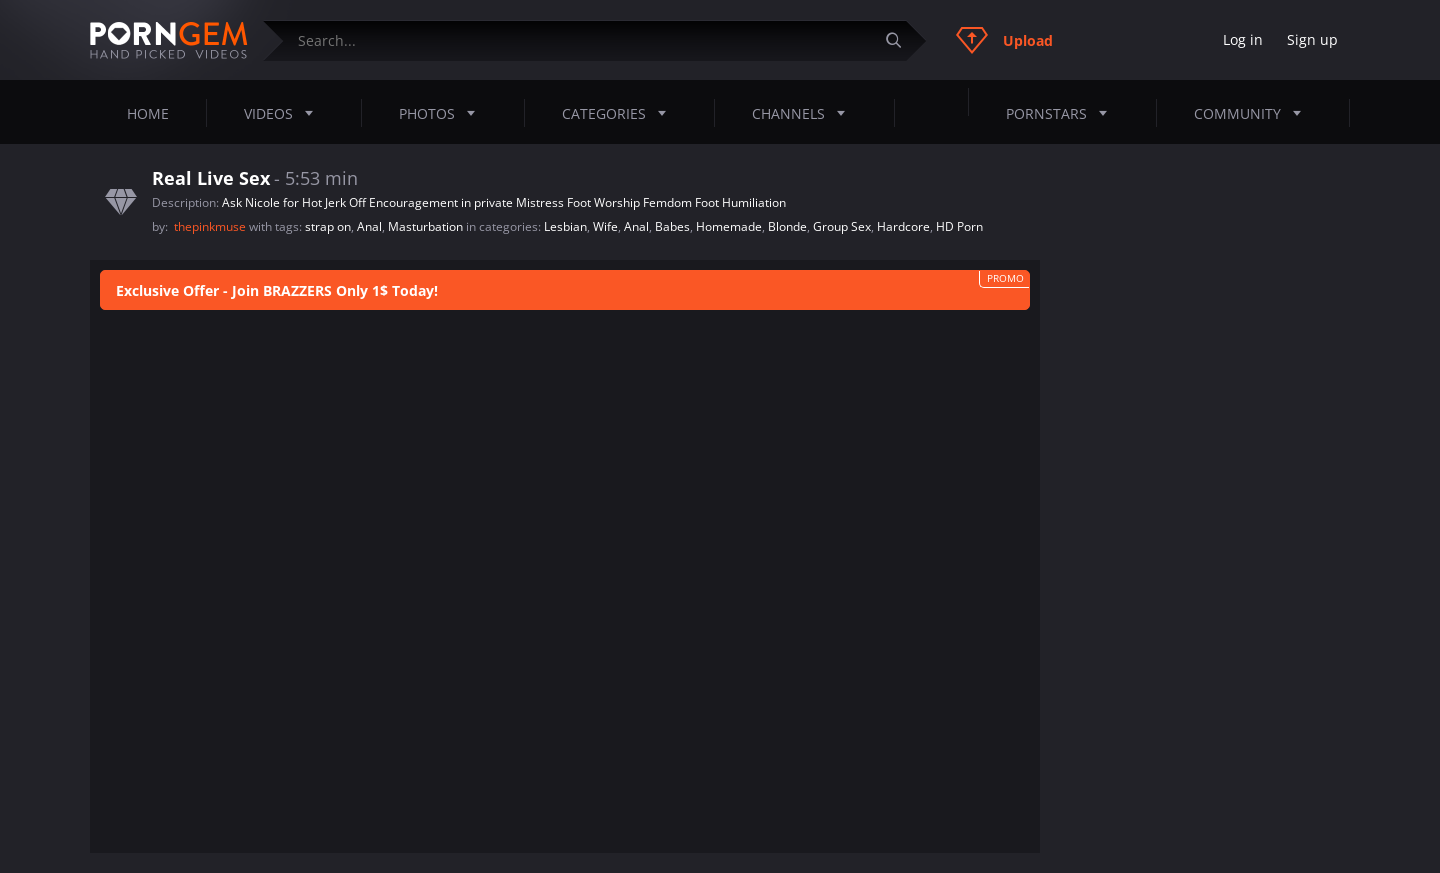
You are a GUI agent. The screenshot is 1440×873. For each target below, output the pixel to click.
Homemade (729, 226)
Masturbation (425, 226)
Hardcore (903, 226)
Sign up (1312, 39)
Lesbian (565, 226)
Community (1253, 113)
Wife (605, 226)
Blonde (787, 226)
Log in (1243, 39)
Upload (1004, 40)
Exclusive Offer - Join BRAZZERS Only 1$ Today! (277, 290)
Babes (672, 226)
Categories (620, 113)
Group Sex (842, 226)
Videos (284, 113)
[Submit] (901, 40)
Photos (443, 113)
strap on (328, 226)
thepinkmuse (211, 226)
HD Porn (959, 226)
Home (148, 113)
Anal (369, 226)
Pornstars (1062, 113)
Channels (804, 113)
